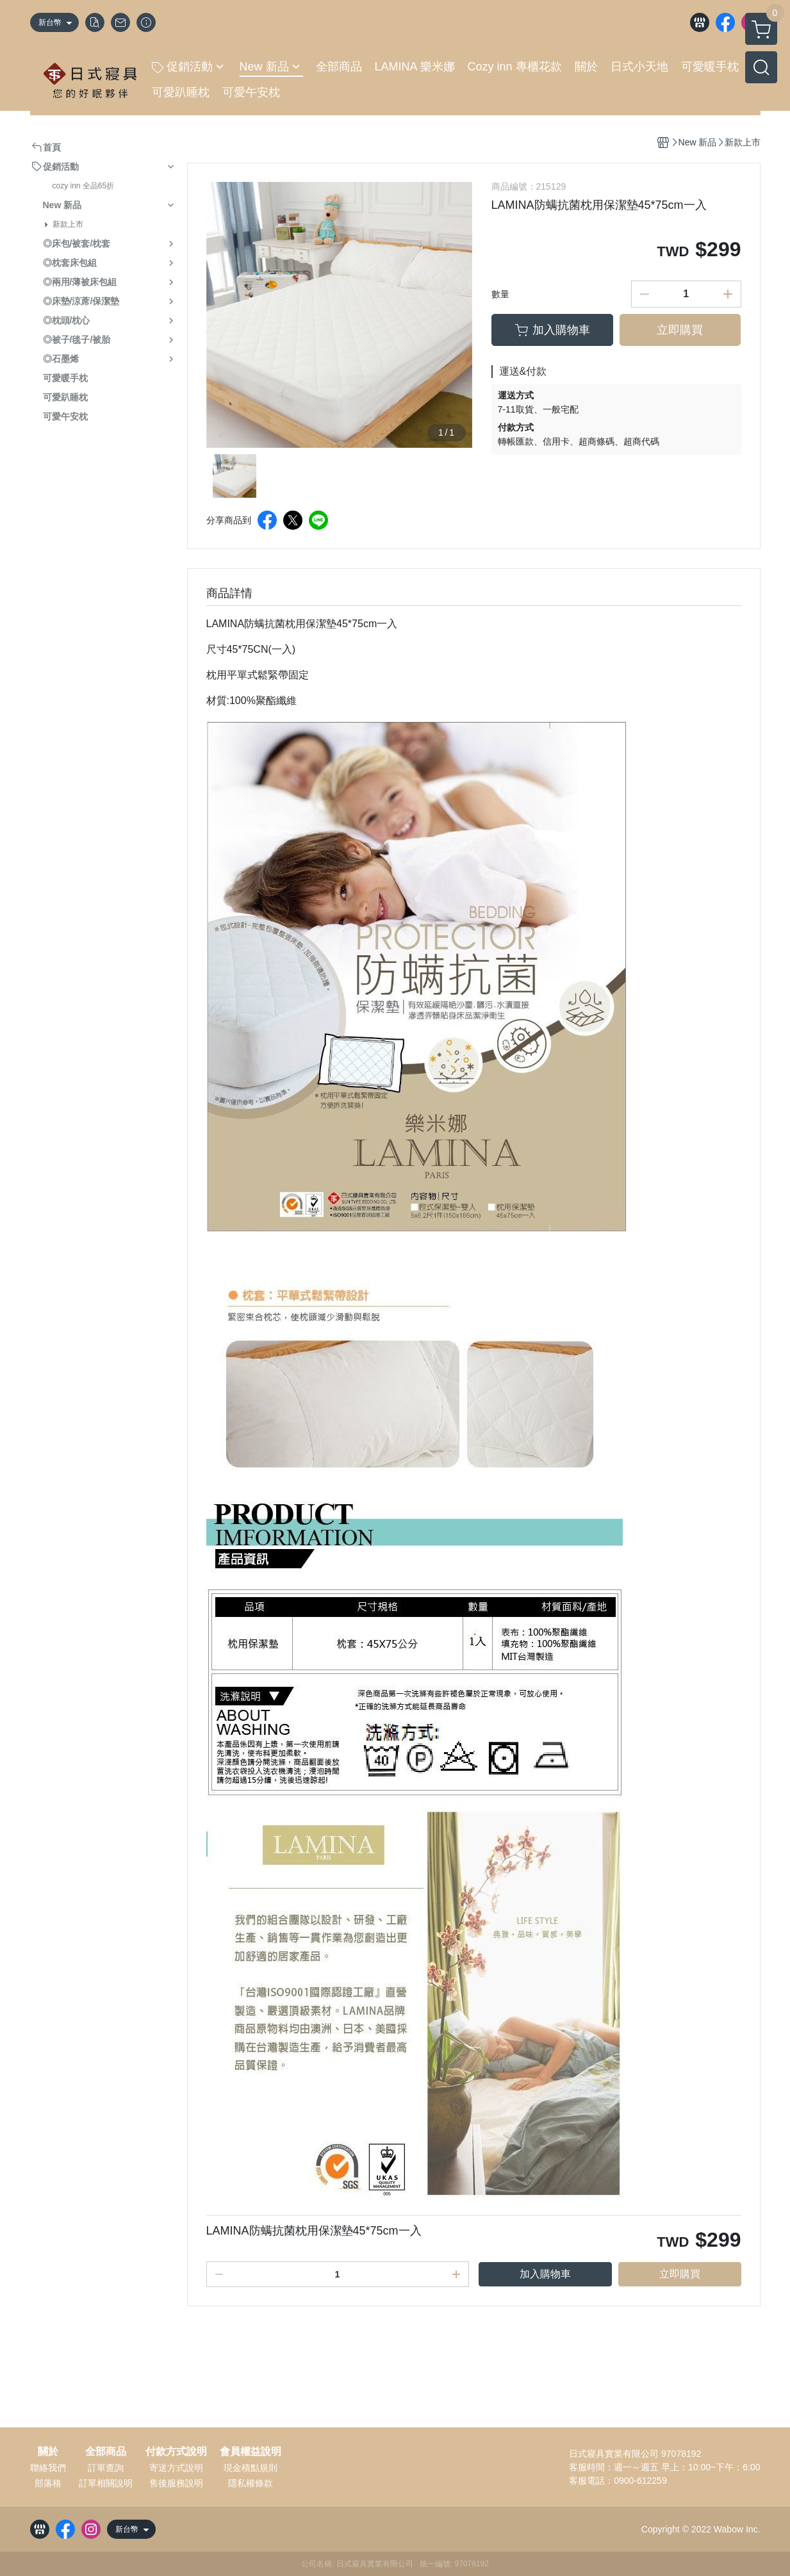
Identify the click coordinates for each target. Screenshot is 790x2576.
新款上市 (68, 224)
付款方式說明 (176, 2452)
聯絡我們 (48, 2467)
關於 (48, 2452)
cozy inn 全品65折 (84, 185)
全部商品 (105, 2452)
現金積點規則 (250, 2467)
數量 (500, 294)
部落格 (48, 2483)
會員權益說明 (250, 2452)
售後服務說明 (176, 2483)
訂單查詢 (106, 2467)
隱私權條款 (250, 2483)
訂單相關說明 (106, 2483)
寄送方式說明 (176, 2467)
